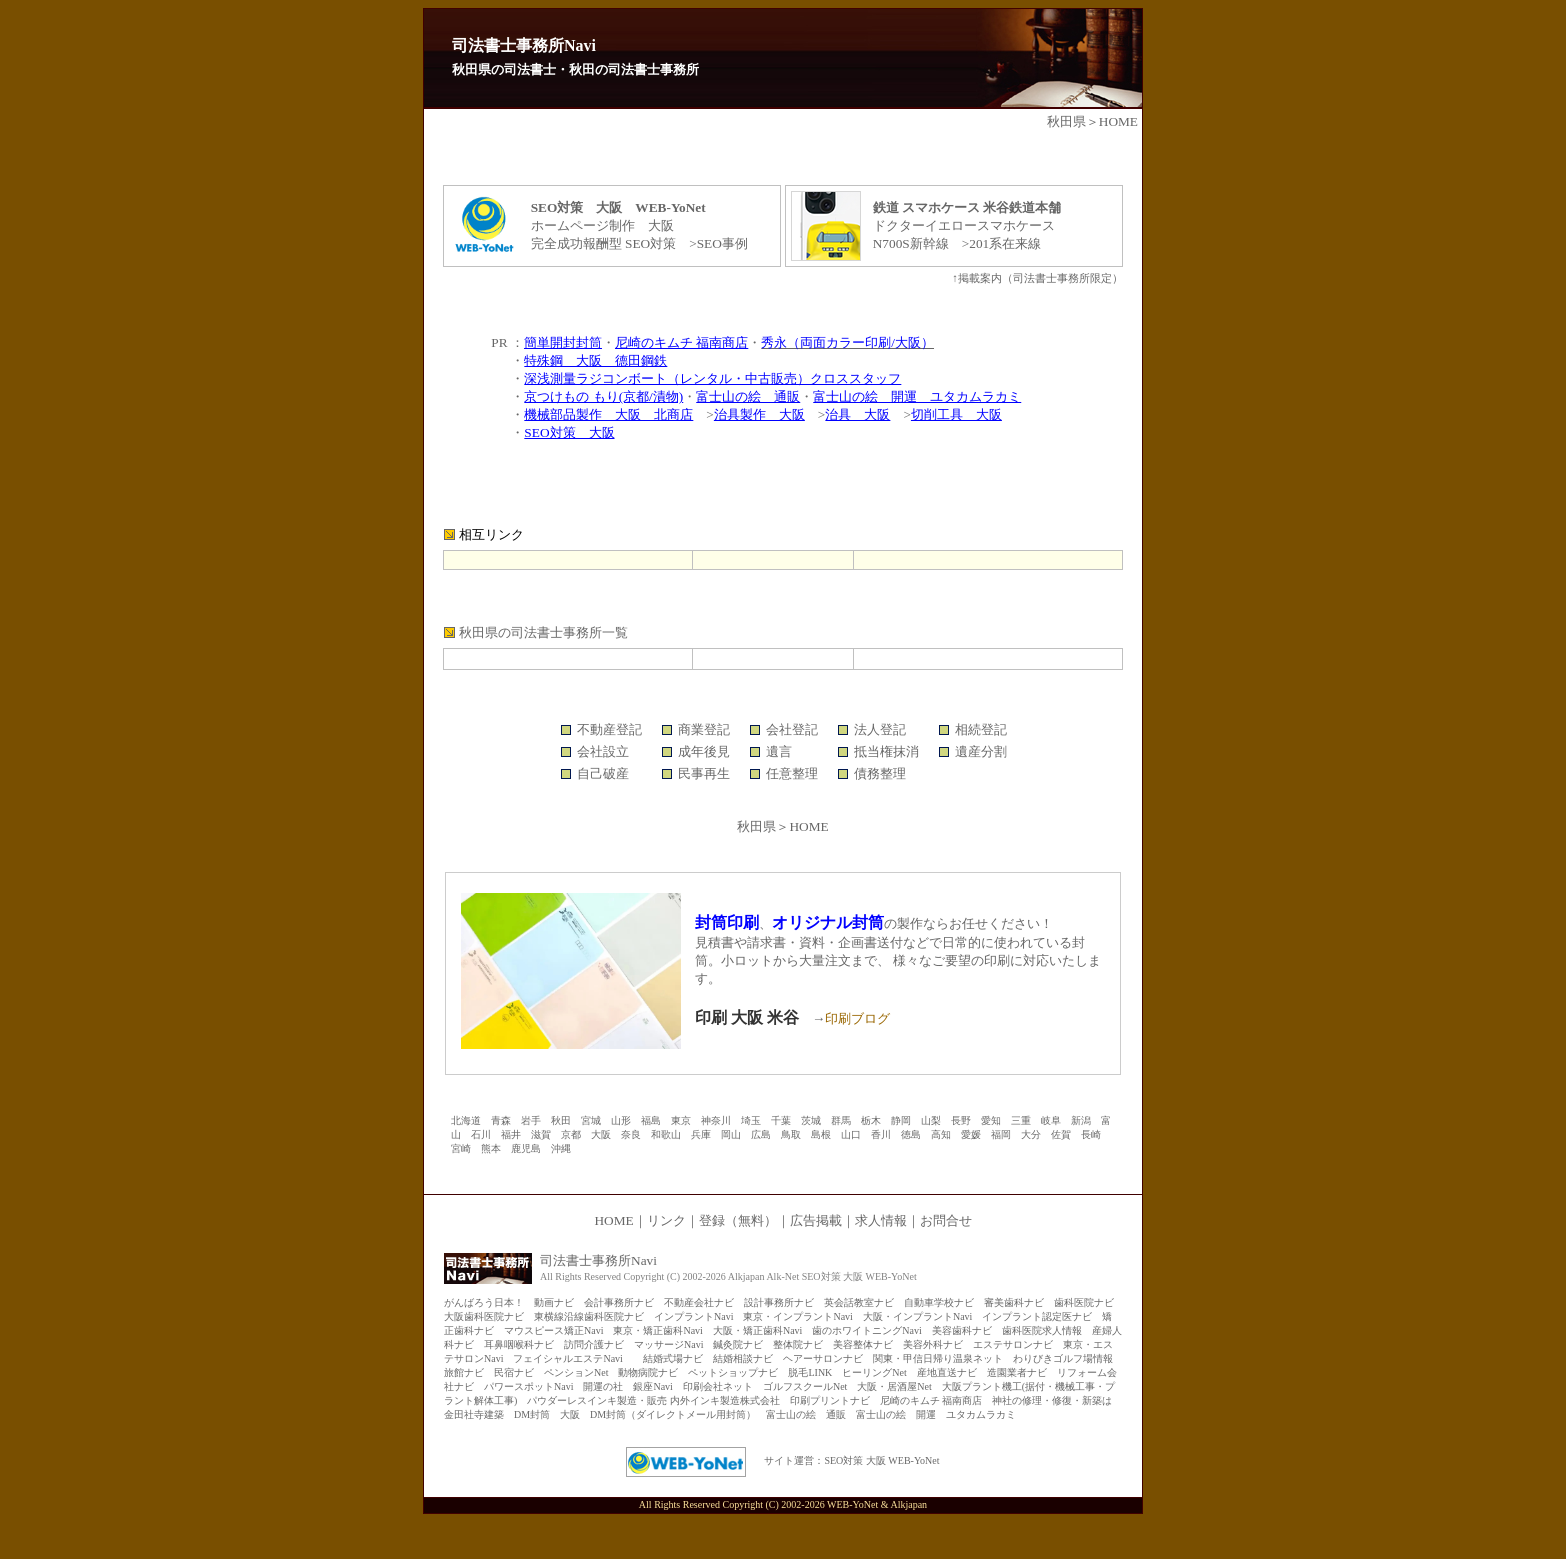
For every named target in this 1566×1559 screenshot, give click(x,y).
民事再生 (704, 773)
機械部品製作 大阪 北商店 (608, 414)
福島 (651, 1120)
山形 (621, 1120)
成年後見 (704, 751)
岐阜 (1051, 1120)
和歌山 (666, 1134)
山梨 (931, 1120)
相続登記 (981, 729)
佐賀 (1061, 1134)
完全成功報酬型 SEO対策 (604, 243)
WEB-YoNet (852, 1504)
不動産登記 (609, 729)
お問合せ (946, 1220)
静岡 (901, 1120)
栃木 (871, 1120)
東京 (681, 1120)
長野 (961, 1120)
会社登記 (792, 729)
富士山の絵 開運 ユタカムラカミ (917, 396)
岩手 (531, 1120)
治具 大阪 (857, 414)
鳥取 (791, 1134)
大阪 (601, 1134)
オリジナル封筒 (828, 922)
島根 (821, 1134)
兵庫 (701, 1134)
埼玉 (751, 1120)
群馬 (841, 1120)
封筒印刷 (727, 922)
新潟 (1081, 1120)
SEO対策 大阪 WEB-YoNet (881, 1460)
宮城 (591, 1120)
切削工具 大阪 (956, 414)
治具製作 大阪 (759, 414)
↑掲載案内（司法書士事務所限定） (1037, 278)
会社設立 (603, 751)
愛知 (991, 1120)
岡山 (731, 1134)
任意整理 (792, 773)
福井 (511, 1134)
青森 (501, 1120)
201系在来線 (1005, 243)
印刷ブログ (857, 1018)
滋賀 (541, 1134)
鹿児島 (526, 1148)
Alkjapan (908, 1504)
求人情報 (881, 1220)
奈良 (631, 1134)
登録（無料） (738, 1220)
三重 (1021, 1120)
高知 (941, 1134)
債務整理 (880, 773)
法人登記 (880, 729)
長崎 (1091, 1134)
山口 (851, 1134)
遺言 (779, 751)
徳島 (911, 1134)
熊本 (491, 1148)
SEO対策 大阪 (569, 432)
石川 (481, 1134)
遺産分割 (981, 751)
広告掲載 (816, 1220)
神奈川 (716, 1120)
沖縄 (561, 1148)
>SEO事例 (712, 243)
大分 (1031, 1134)
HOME (1118, 121)
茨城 (811, 1120)
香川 (881, 1134)
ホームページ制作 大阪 (602, 225)
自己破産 (603, 773)
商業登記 (704, 729)
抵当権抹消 (886, 751)
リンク (666, 1220)
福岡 (1001, 1134)
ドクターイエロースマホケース (964, 225)
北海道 (466, 1120)
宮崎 (461, 1148)
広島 (761, 1134)
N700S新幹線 (911, 243)
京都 (571, 1134)
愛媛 (971, 1134)
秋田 (561, 1120)
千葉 (781, 1120)
